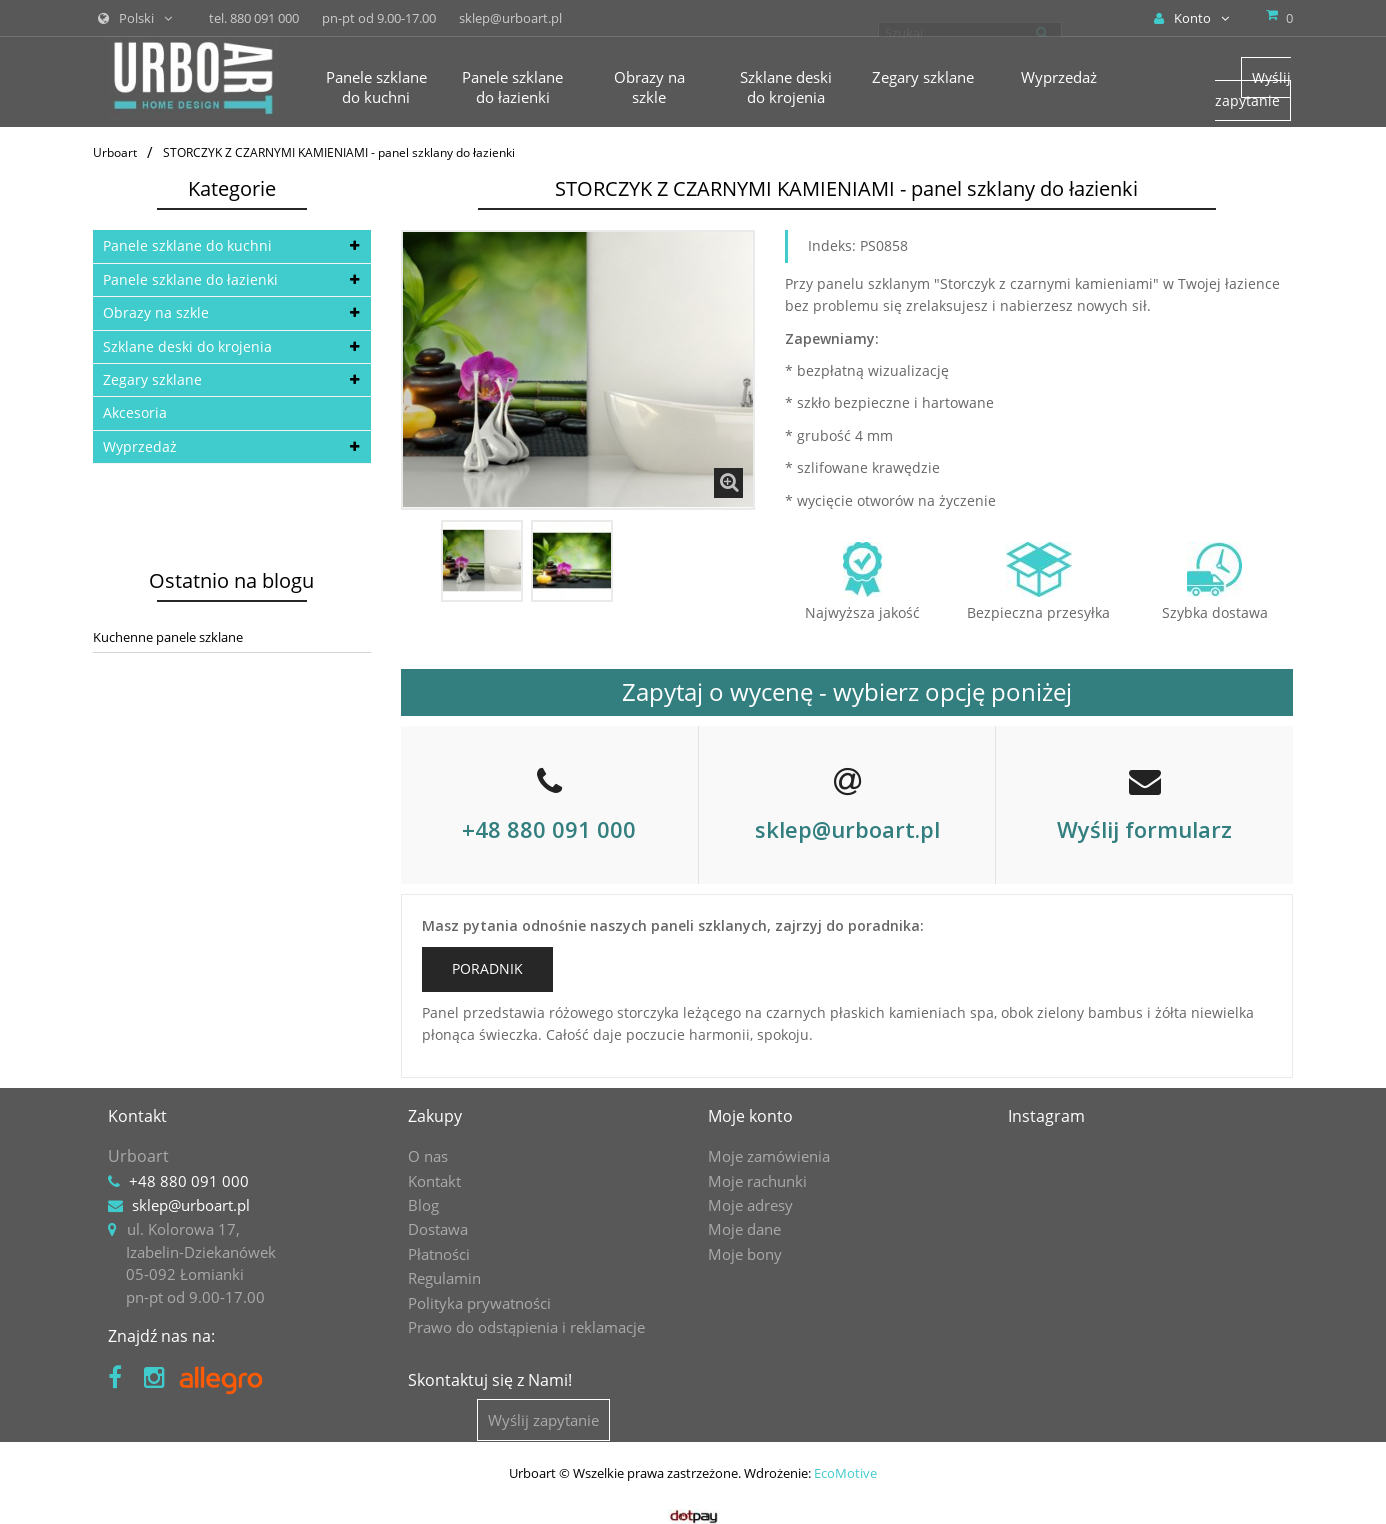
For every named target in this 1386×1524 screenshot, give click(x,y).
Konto (1191, 18)
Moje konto (750, 1116)
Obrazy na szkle (156, 312)
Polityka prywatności (479, 1303)
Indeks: (832, 245)
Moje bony (745, 1254)
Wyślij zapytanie (1253, 88)
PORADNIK (487, 968)
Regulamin (444, 1278)
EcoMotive (845, 1469)
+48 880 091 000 (549, 829)
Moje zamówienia (769, 1156)
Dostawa (438, 1229)
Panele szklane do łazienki (190, 279)
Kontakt (434, 1181)
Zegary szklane (152, 379)
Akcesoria (135, 412)
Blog (423, 1205)
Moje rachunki (757, 1181)
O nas (428, 1156)
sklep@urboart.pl (847, 829)
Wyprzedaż (140, 446)
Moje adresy (750, 1205)
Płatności (439, 1254)
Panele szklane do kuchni (187, 245)
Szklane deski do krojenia (187, 346)
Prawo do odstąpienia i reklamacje (526, 1327)
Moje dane (744, 1229)
